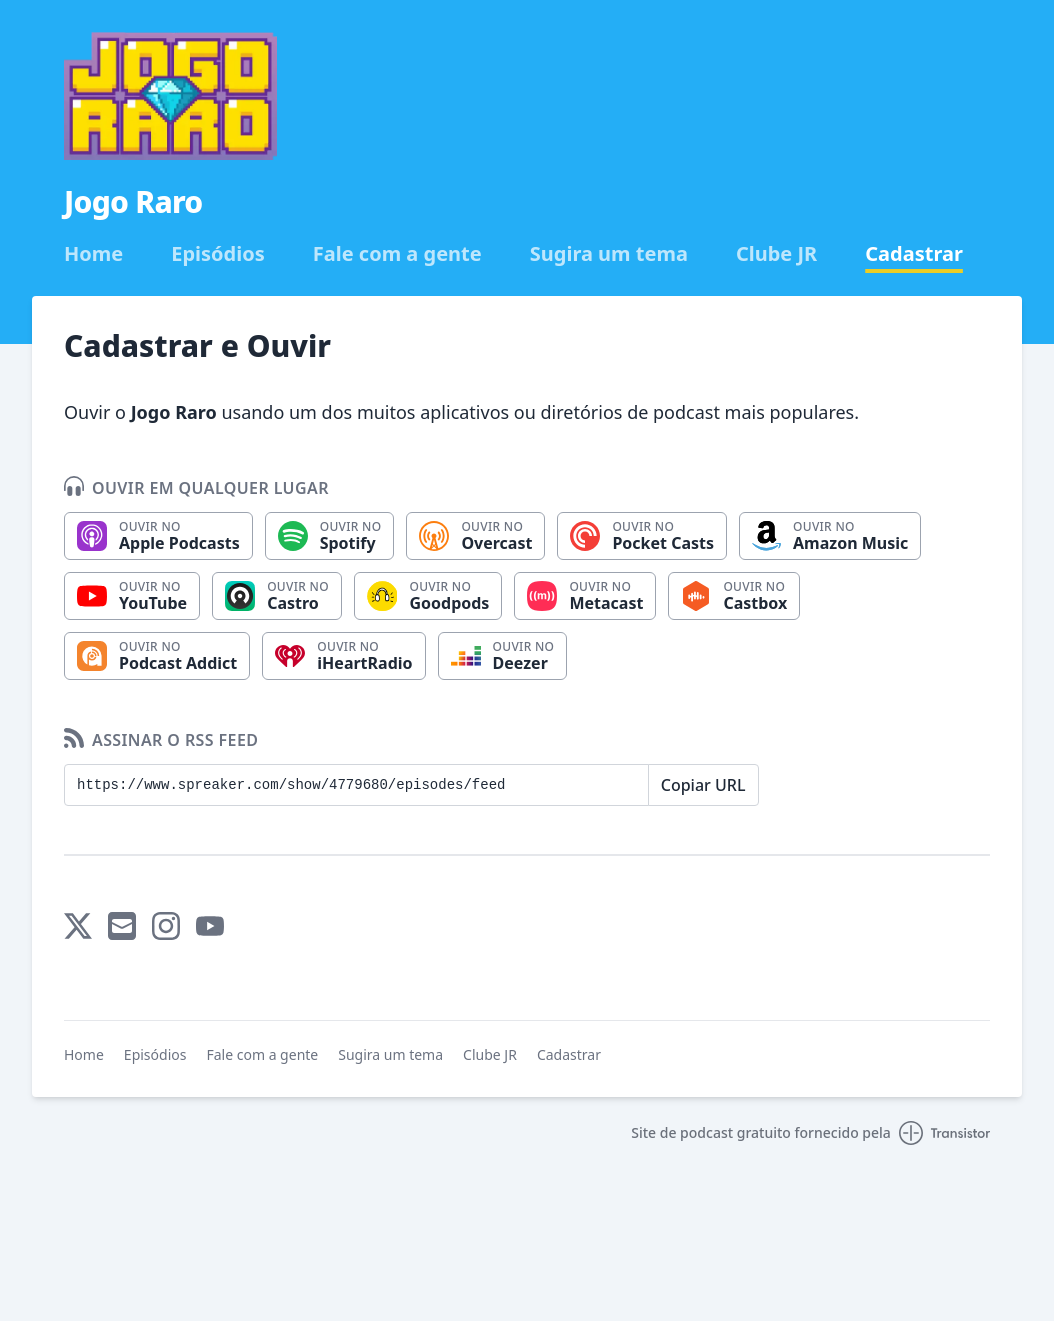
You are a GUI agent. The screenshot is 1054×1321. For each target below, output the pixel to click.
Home (93, 254)
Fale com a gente (397, 254)
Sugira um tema (609, 254)
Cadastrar (914, 254)
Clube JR (776, 254)
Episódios (218, 254)
